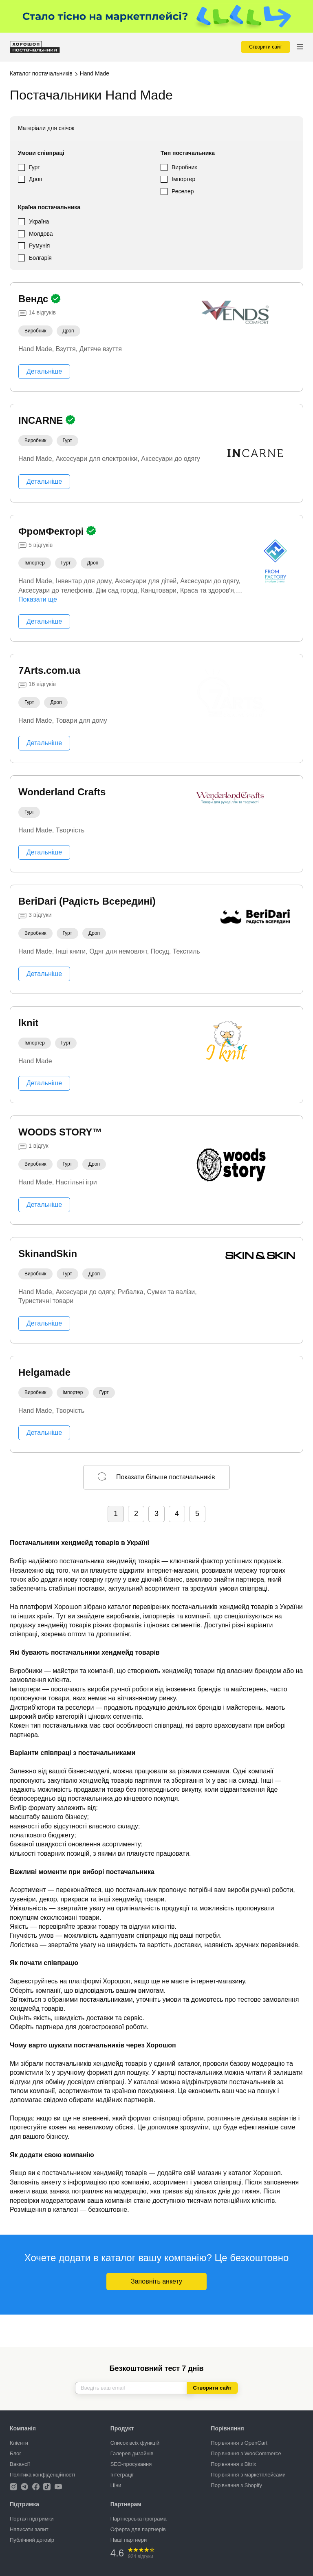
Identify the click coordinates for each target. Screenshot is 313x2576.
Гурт (34, 167)
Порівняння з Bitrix (233, 2464)
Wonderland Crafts (62, 791)
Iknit (28, 1022)
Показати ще (37, 599)
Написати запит (29, 2529)
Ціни (115, 2485)
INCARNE (42, 420)
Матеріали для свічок (46, 128)
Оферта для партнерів (138, 2529)
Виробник (184, 167)
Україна (39, 221)
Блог (15, 2453)
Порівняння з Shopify (236, 2485)
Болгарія (40, 258)
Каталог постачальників (41, 73)
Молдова (41, 233)
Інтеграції (122, 2475)
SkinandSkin (47, 1253)
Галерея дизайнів (132, 2453)
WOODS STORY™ (60, 1132)
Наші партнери (128, 2540)
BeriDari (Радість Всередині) (87, 901)
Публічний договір (32, 2540)
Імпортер (183, 179)
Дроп (35, 179)
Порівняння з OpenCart (239, 2443)
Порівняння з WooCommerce (246, 2453)
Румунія (39, 245)
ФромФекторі (52, 531)
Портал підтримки (32, 2519)
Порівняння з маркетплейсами (248, 2475)
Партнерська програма (138, 2519)
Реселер (183, 191)
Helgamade (44, 1372)
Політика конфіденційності (42, 2475)
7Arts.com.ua (49, 670)
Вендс (34, 298)
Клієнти (19, 2443)
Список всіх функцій (135, 2443)
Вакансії (20, 2464)
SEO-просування (131, 2464)
